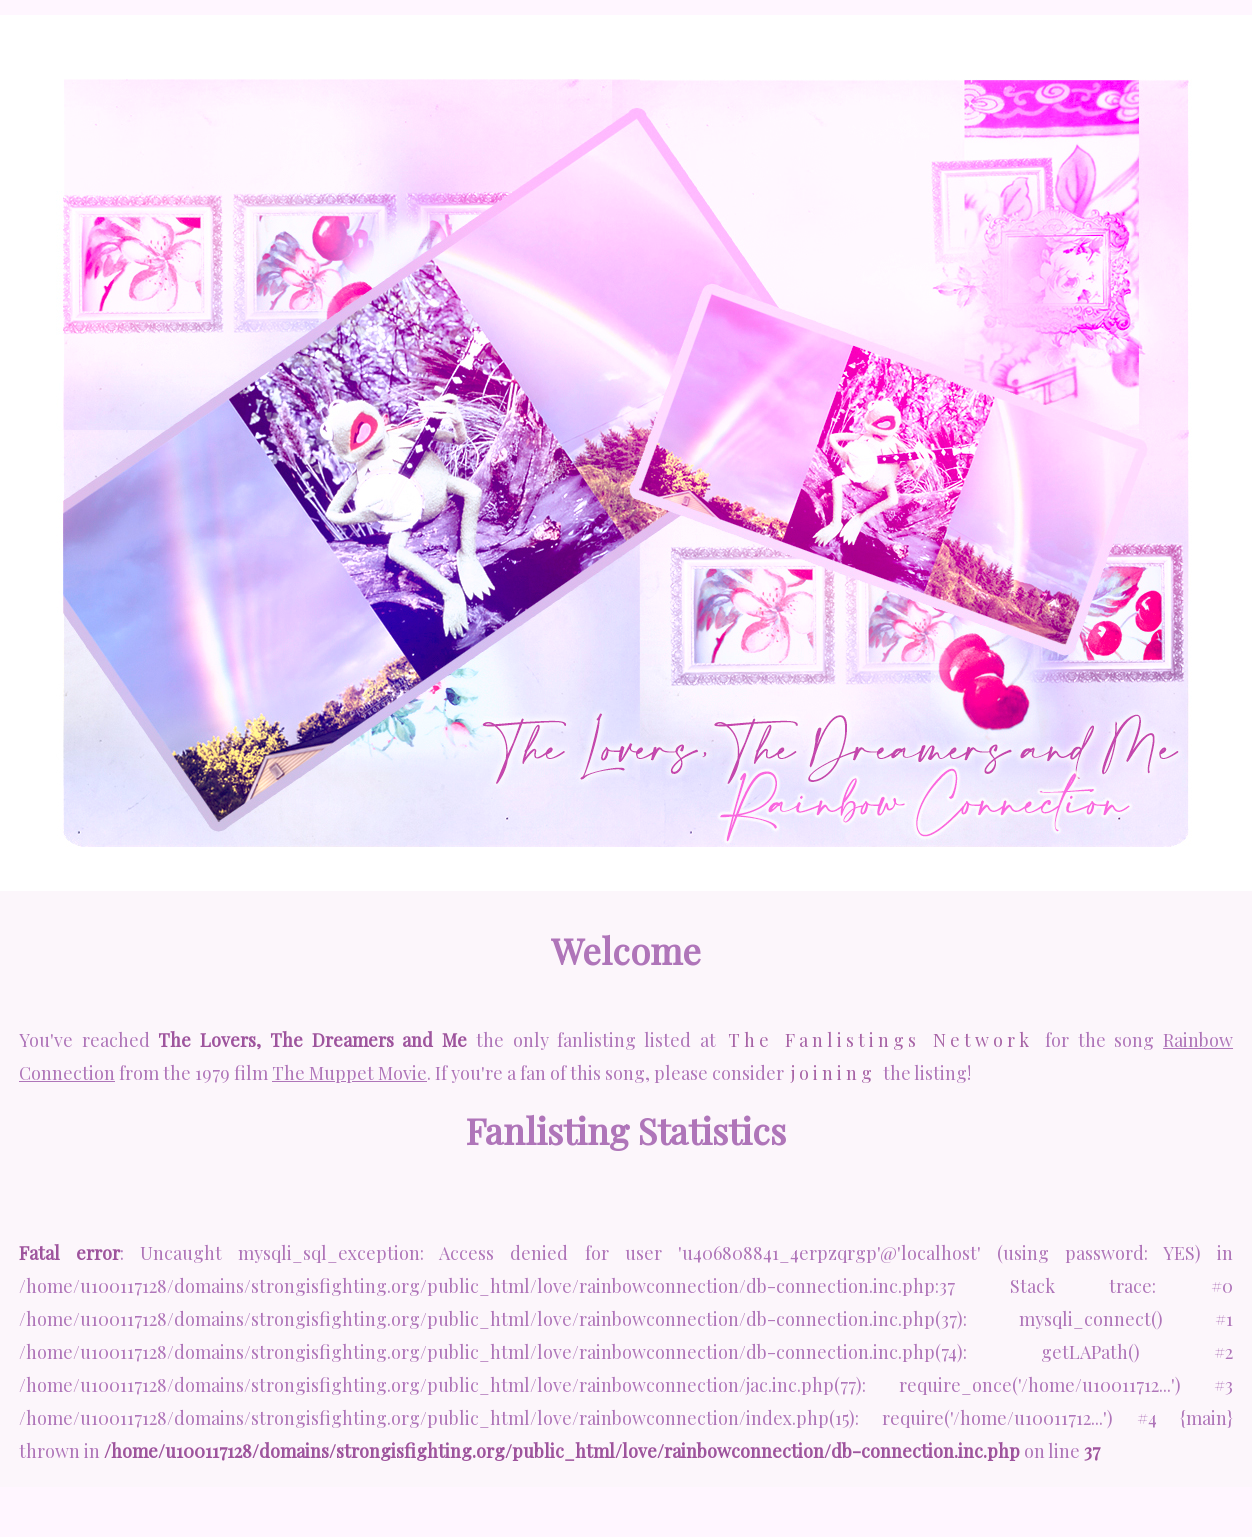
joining (833, 1073)
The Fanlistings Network (880, 1040)
